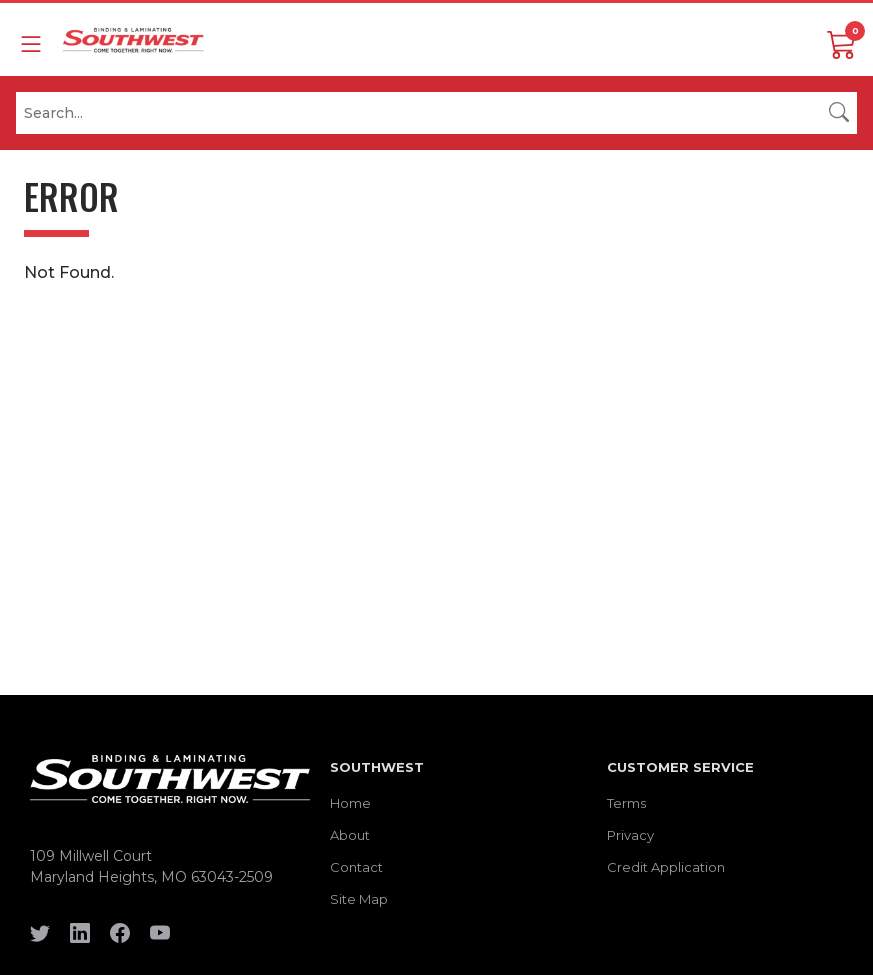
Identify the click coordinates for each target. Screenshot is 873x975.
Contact (356, 867)
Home (350, 803)
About (350, 835)
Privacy (630, 835)
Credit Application (666, 867)
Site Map (359, 899)
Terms (626, 803)
